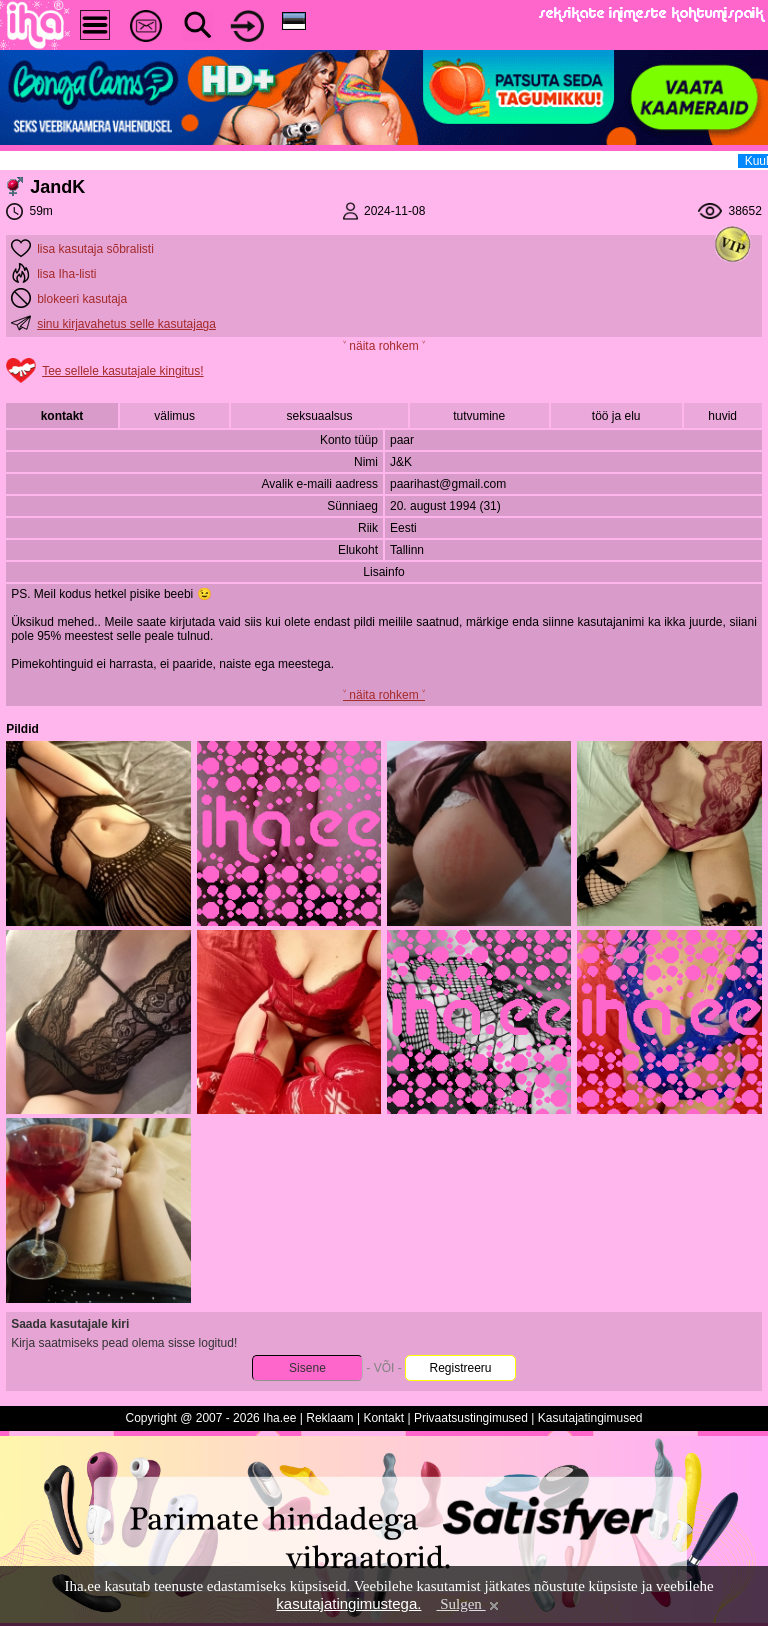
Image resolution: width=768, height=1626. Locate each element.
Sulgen (468, 1604)
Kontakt (383, 1418)
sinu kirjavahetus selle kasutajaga (126, 324)
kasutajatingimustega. (348, 1603)
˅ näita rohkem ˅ (384, 346)
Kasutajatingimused (590, 1418)
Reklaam (329, 1418)
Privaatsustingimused (471, 1418)
